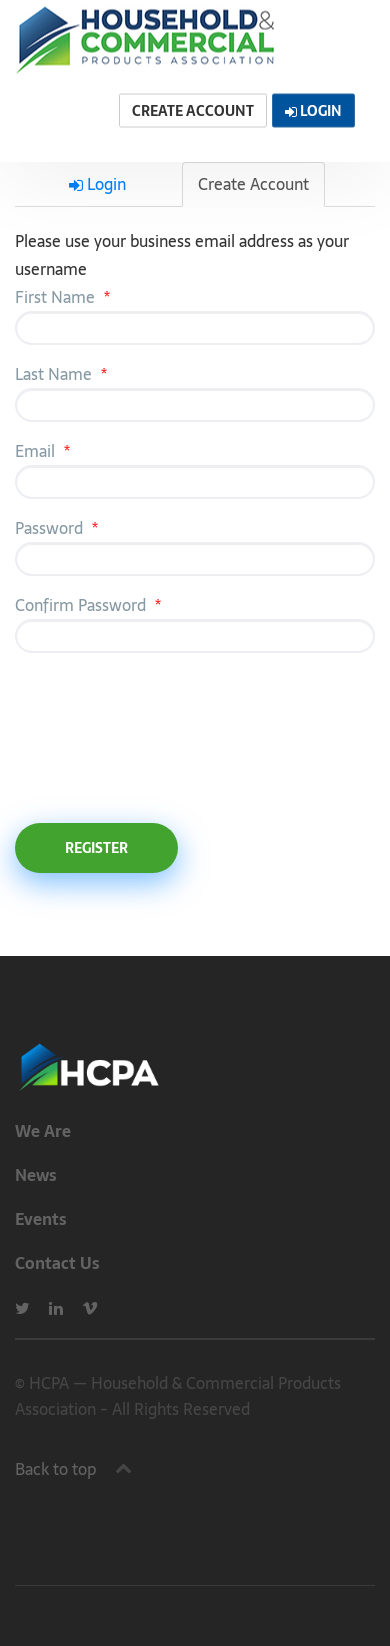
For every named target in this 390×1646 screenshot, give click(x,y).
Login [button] (313, 111)
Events (41, 1219)
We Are (43, 1131)
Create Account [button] (193, 111)
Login (97, 184)
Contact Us (57, 1263)
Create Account (253, 184)
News (36, 1175)
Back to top (55, 1469)
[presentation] (167, 735)
